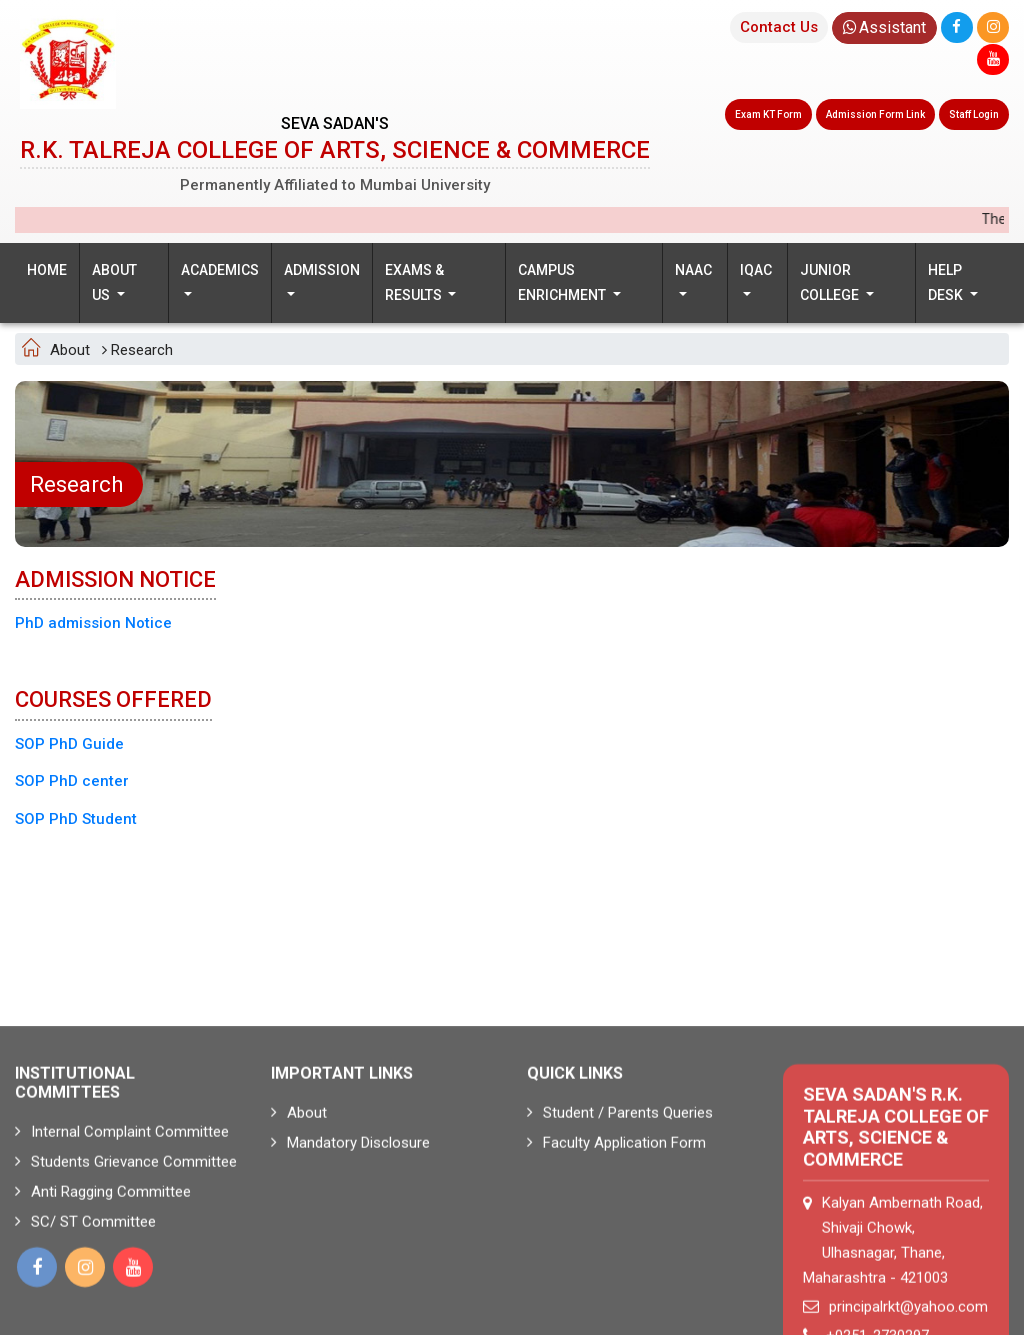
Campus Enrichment (563, 282)
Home (47, 270)
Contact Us (779, 27)
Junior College (831, 282)
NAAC (693, 270)
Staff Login (974, 114)
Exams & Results (415, 282)
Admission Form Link (875, 114)
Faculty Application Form (616, 1242)
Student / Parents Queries (620, 1212)
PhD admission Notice (93, 623)
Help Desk (947, 282)
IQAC (756, 270)
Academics (220, 270)
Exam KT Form (768, 114)
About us (114, 282)
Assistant (884, 27)
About (299, 1212)
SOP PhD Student (76, 819)
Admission (322, 270)
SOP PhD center (72, 781)
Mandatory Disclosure (350, 1242)
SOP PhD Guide (69, 744)
